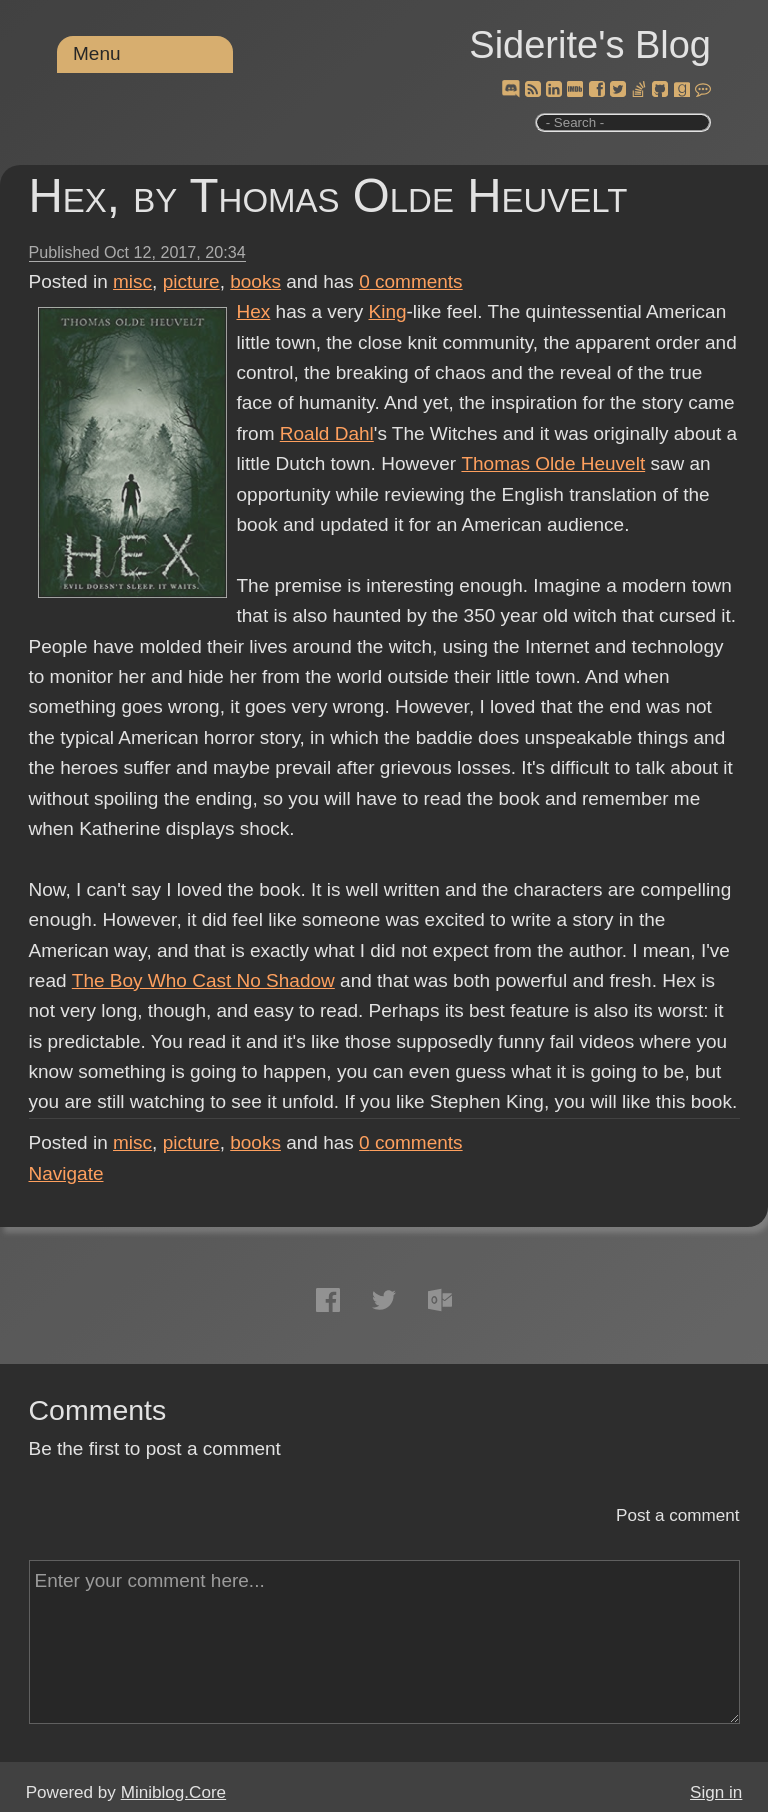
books (255, 281)
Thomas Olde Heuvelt (553, 463)
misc (132, 281)
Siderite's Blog (590, 45)
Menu (97, 53)
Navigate (66, 1173)
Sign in (716, 1792)
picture (191, 281)
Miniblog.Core (173, 1792)
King (388, 311)
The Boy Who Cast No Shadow (202, 980)
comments (411, 281)
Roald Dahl (327, 433)
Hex (254, 311)
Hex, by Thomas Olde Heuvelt (328, 195)
